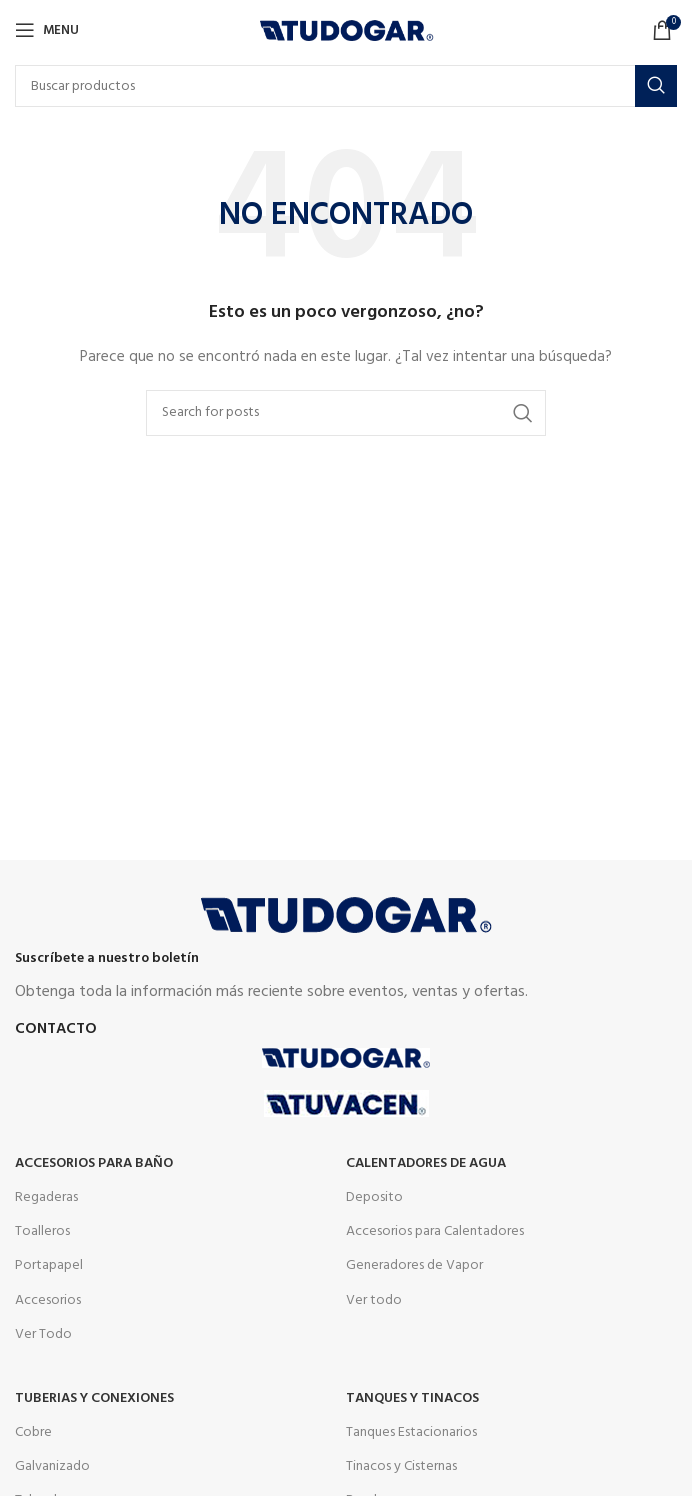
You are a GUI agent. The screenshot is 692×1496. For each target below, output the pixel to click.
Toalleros (42, 1231)
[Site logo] (346, 30)
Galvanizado (52, 1466)
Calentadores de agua (426, 1163)
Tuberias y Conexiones (94, 1398)
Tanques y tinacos (412, 1398)
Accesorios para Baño (94, 1163)
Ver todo (374, 1300)
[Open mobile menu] (47, 30)
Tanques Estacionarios (411, 1432)
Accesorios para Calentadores (435, 1231)
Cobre (33, 1432)
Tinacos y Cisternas (401, 1466)
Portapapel (49, 1265)
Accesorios (48, 1300)
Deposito (374, 1197)
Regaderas (46, 1197)
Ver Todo (43, 1334)
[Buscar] (346, 86)
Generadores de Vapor (414, 1265)
